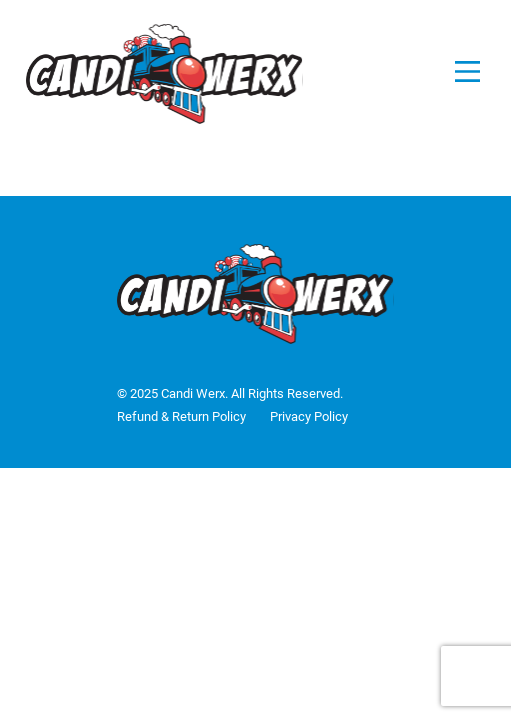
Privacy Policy (309, 416)
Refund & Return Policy (181, 416)
